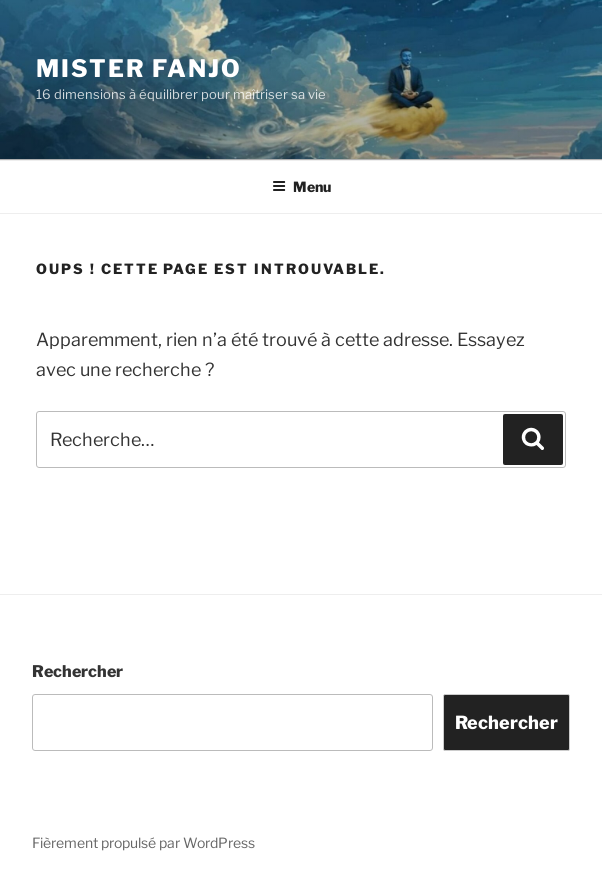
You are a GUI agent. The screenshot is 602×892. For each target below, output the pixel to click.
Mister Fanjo (139, 68)
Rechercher (77, 671)
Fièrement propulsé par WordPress (143, 842)
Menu (301, 186)
